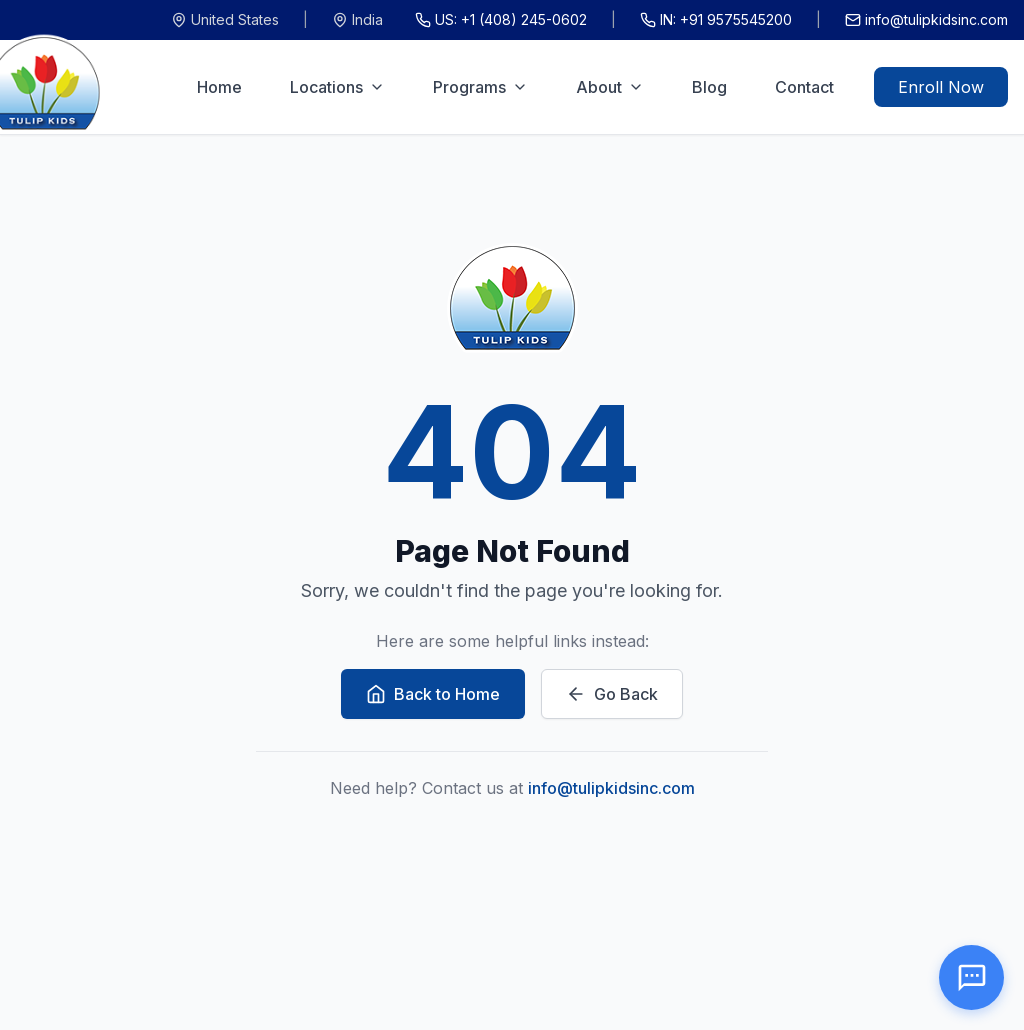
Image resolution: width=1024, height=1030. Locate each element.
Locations (337, 87)
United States (225, 19)
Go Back (612, 694)
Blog (709, 87)
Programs (480, 87)
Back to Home (433, 694)
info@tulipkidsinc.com (926, 19)
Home (219, 87)
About (610, 87)
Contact (804, 87)
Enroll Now (941, 87)
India (357, 19)
